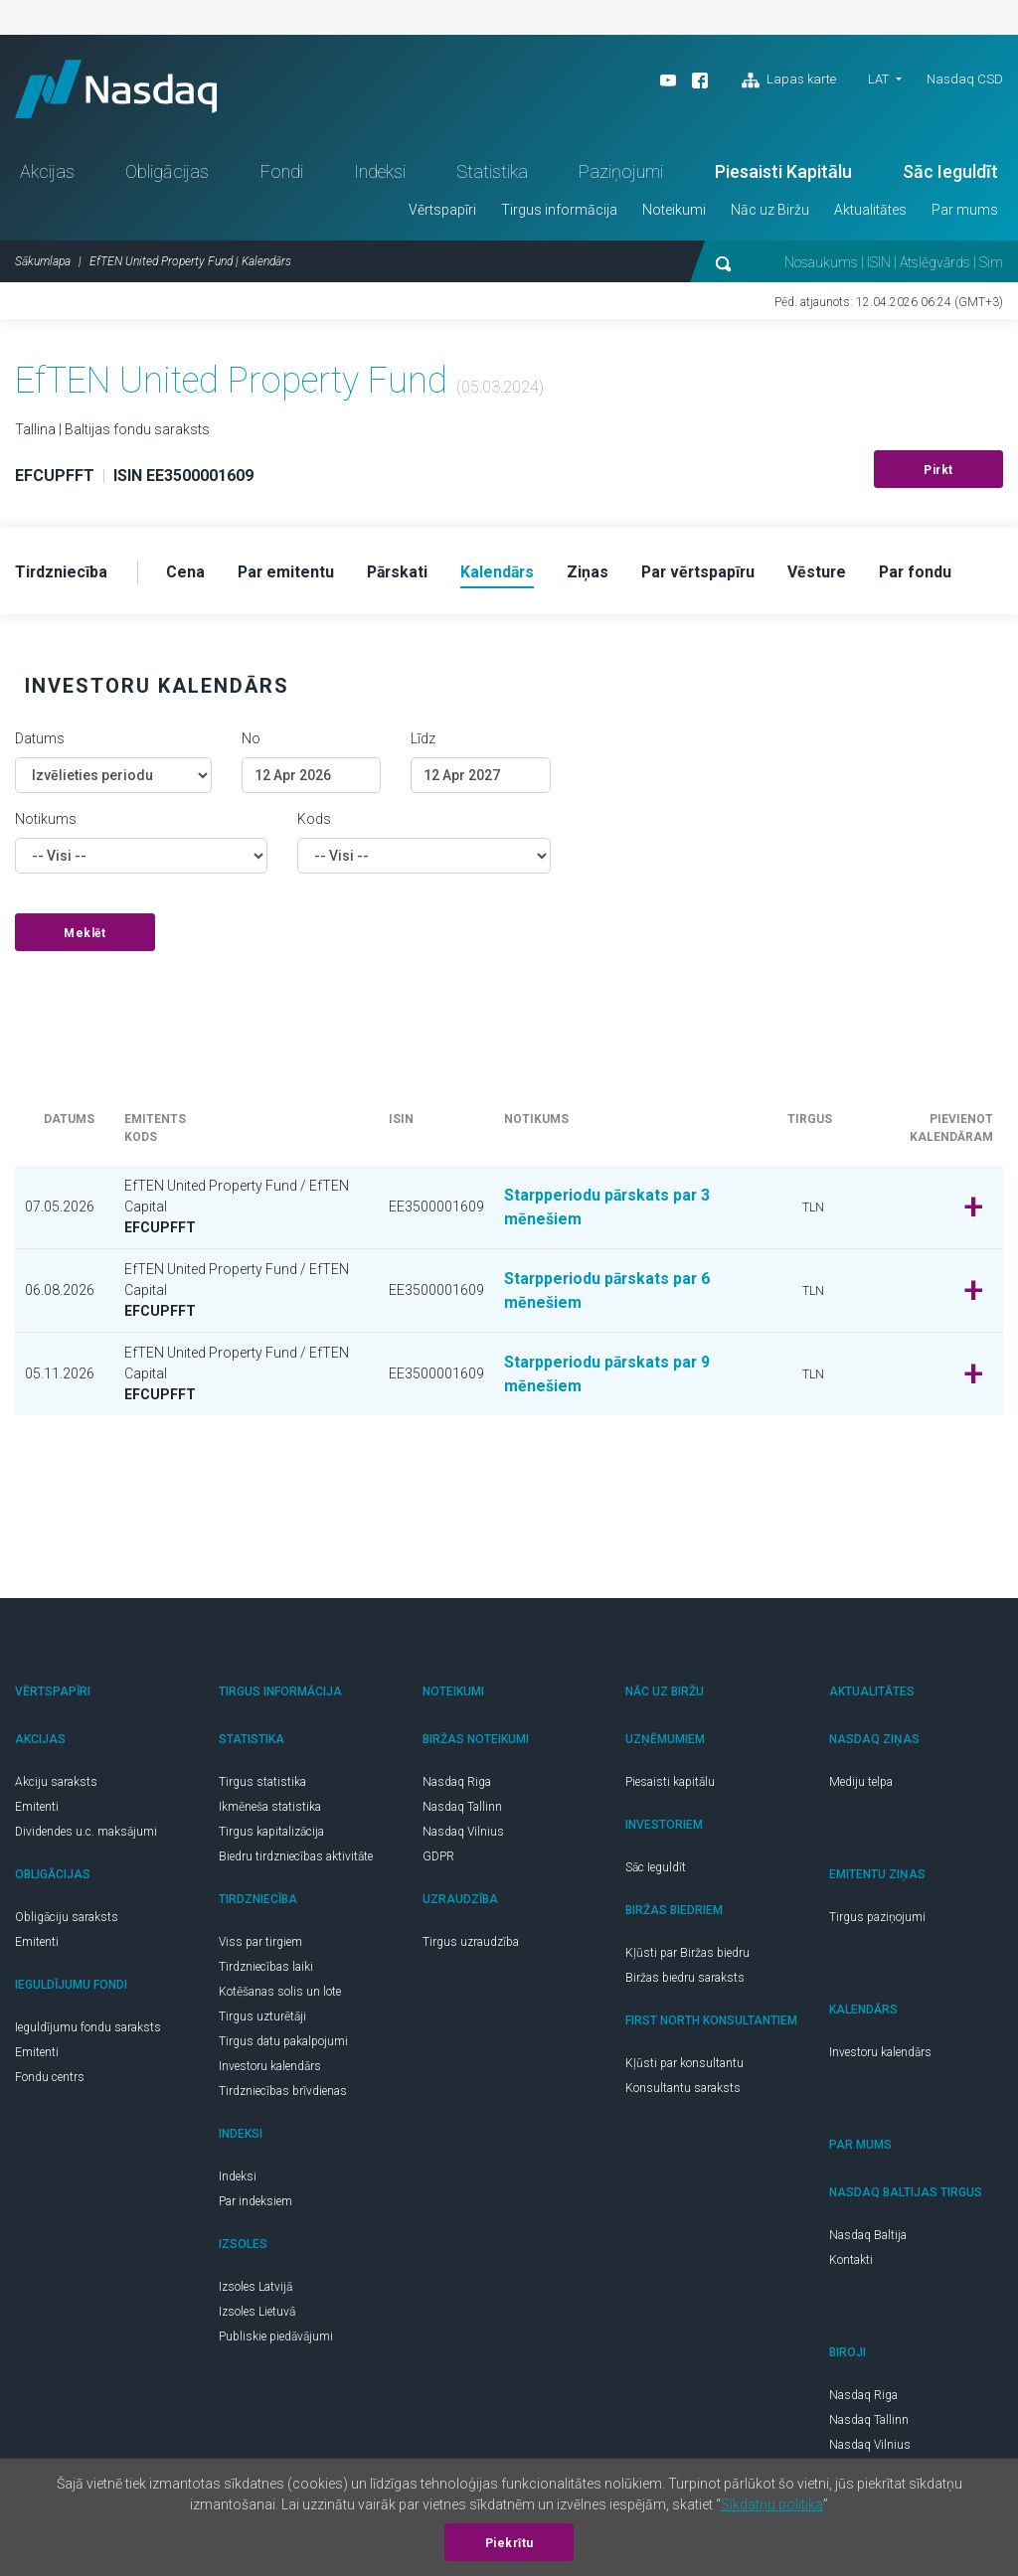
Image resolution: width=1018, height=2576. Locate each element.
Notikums (46, 821)
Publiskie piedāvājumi (276, 2338)
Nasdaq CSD (965, 79)
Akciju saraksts (56, 1784)
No (251, 740)
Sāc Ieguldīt (950, 173)
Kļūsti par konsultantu (684, 2065)
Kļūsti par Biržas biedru (687, 1955)
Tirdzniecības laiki (266, 1969)
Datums (40, 740)
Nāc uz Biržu (770, 212)
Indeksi (380, 173)
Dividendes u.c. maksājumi (86, 1834)
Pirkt (938, 472)
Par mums (965, 212)
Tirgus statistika (262, 1784)
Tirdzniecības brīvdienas (283, 2093)
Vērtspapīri (442, 212)
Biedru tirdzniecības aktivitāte (296, 1858)
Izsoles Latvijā (255, 2289)
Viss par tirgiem (260, 1944)
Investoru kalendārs (270, 2068)
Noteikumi (674, 212)
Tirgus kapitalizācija (271, 1834)
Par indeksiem (255, 2203)
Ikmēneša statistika (270, 1809)
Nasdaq (119, 90)
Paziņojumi (621, 173)
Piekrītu (509, 2543)
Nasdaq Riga (457, 1784)
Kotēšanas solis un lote (280, 1994)
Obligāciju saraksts (66, 1919)
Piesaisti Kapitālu (783, 173)
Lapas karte (789, 80)
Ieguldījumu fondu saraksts (88, 2029)
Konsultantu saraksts (683, 2090)
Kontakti (851, 2262)
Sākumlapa (43, 263)
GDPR (438, 1858)
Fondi (281, 173)
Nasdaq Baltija (868, 2237)
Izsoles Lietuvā (257, 2314)
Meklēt (84, 935)
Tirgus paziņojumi (877, 1919)
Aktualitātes (870, 212)
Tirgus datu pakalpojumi (283, 2043)
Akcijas (47, 173)
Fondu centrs (50, 2079)
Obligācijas (167, 173)
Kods (314, 821)
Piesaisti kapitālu (670, 1784)
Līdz (423, 740)
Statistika (492, 173)
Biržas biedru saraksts (685, 1980)
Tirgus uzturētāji (262, 2018)
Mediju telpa (861, 1784)
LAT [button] (878, 79)
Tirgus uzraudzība (471, 1944)
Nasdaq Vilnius (463, 1834)
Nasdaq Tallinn (462, 1809)
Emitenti (37, 1809)
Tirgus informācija (559, 212)
